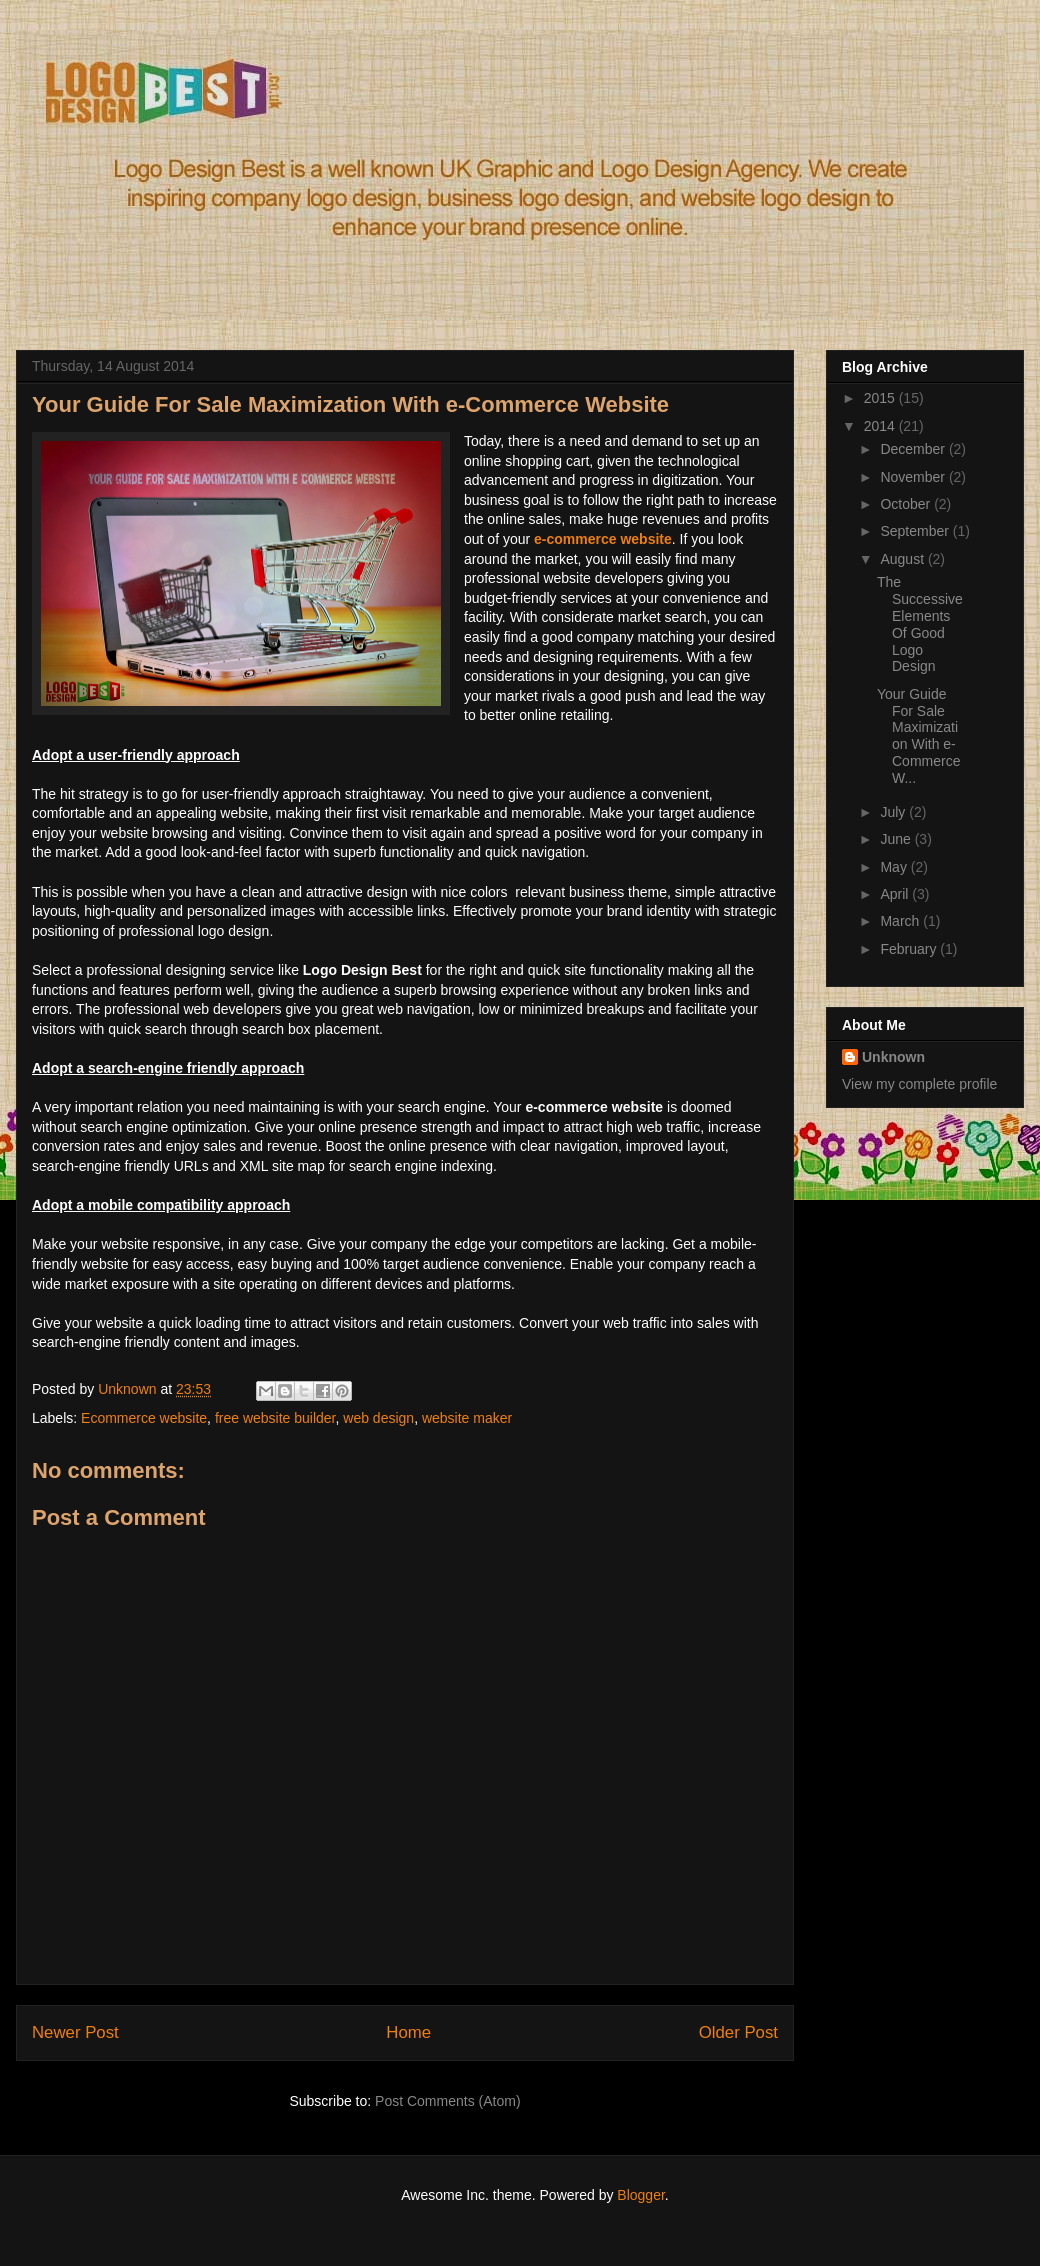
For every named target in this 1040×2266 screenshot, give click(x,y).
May (895, 867)
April (896, 894)
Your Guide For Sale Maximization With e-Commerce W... (918, 736)
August (903, 559)
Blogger (640, 2195)
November (914, 477)
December (914, 449)
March (901, 921)
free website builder (275, 1418)
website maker (467, 1418)
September (916, 531)
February (910, 949)
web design (378, 1418)
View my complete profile (919, 1084)
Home (408, 2032)
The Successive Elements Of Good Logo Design (920, 624)
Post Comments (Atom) (447, 2101)
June (897, 839)
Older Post (738, 2032)
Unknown (893, 1057)
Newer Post (75, 2032)
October (907, 504)
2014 (881, 426)
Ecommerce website (144, 1418)
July (894, 812)
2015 (881, 398)
